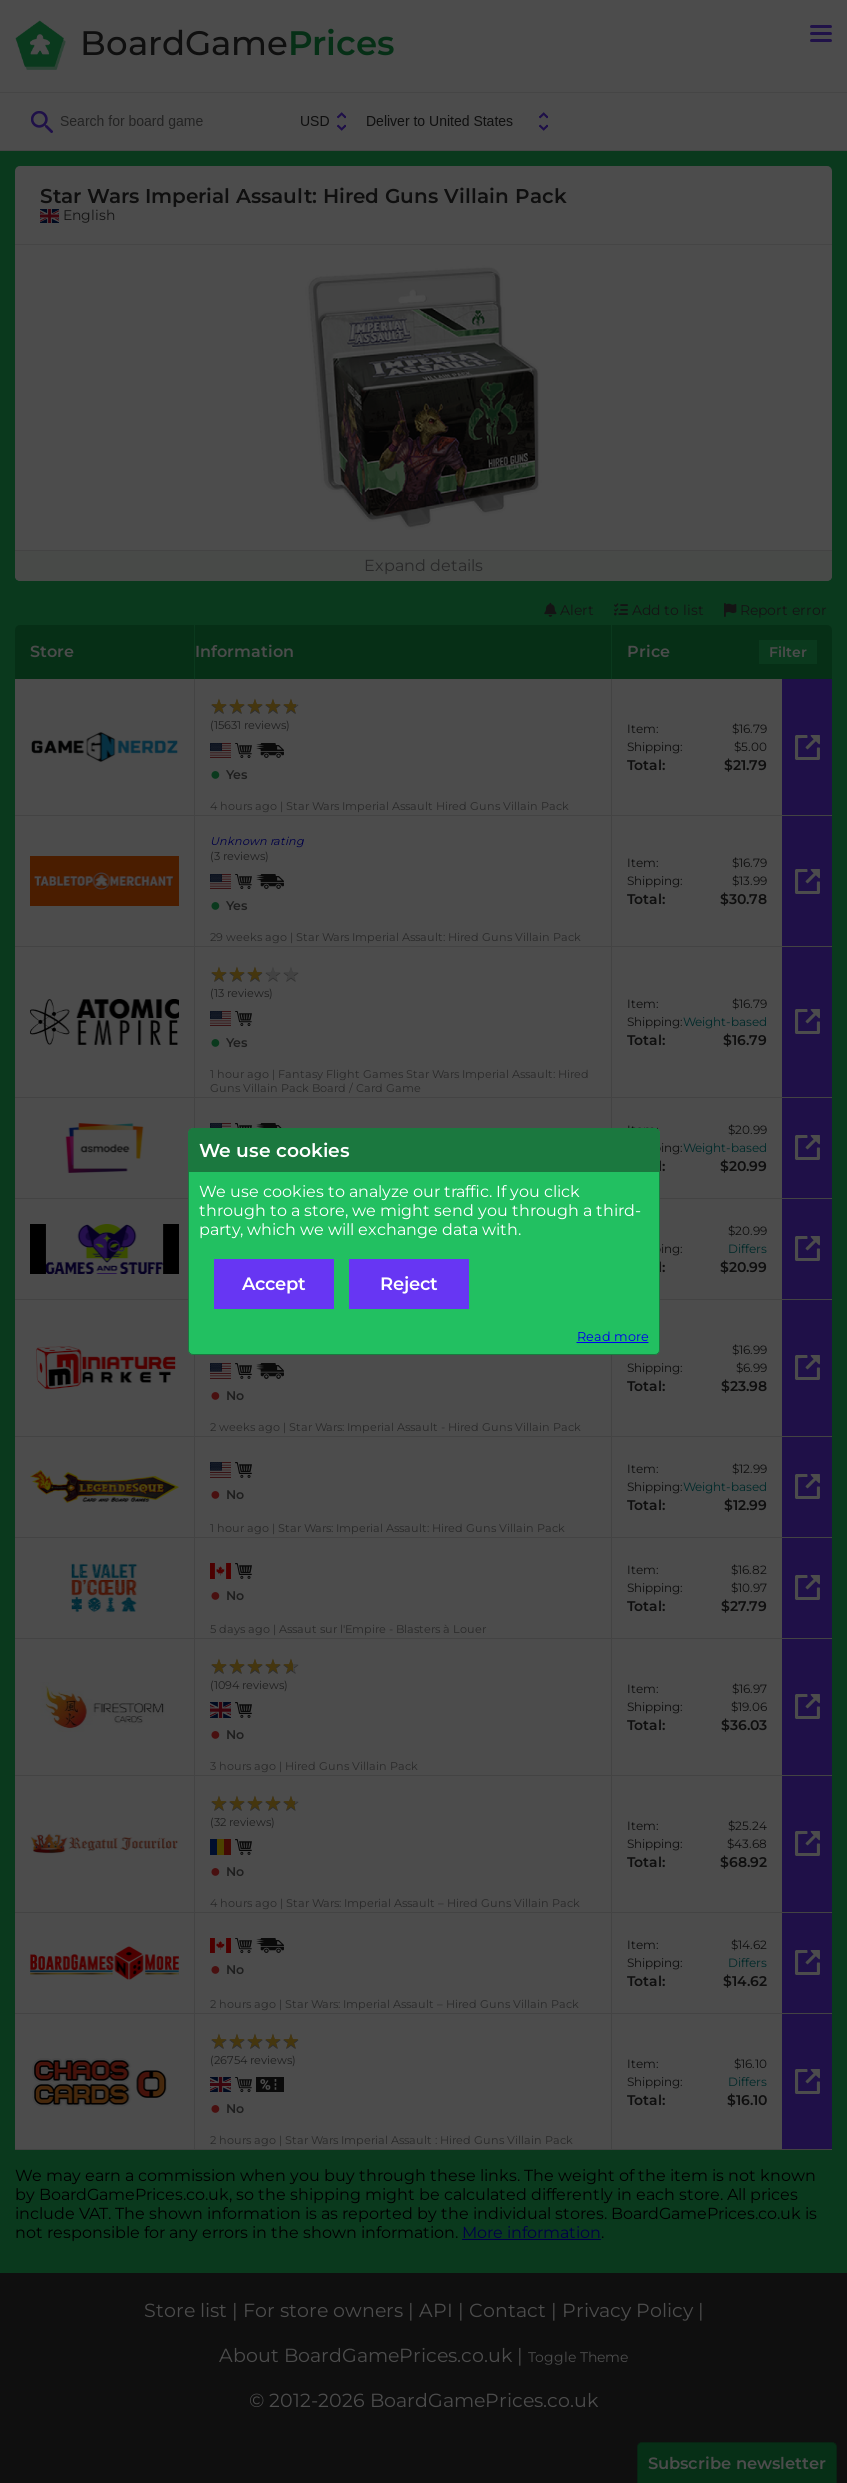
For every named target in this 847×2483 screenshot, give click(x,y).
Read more (613, 1336)
